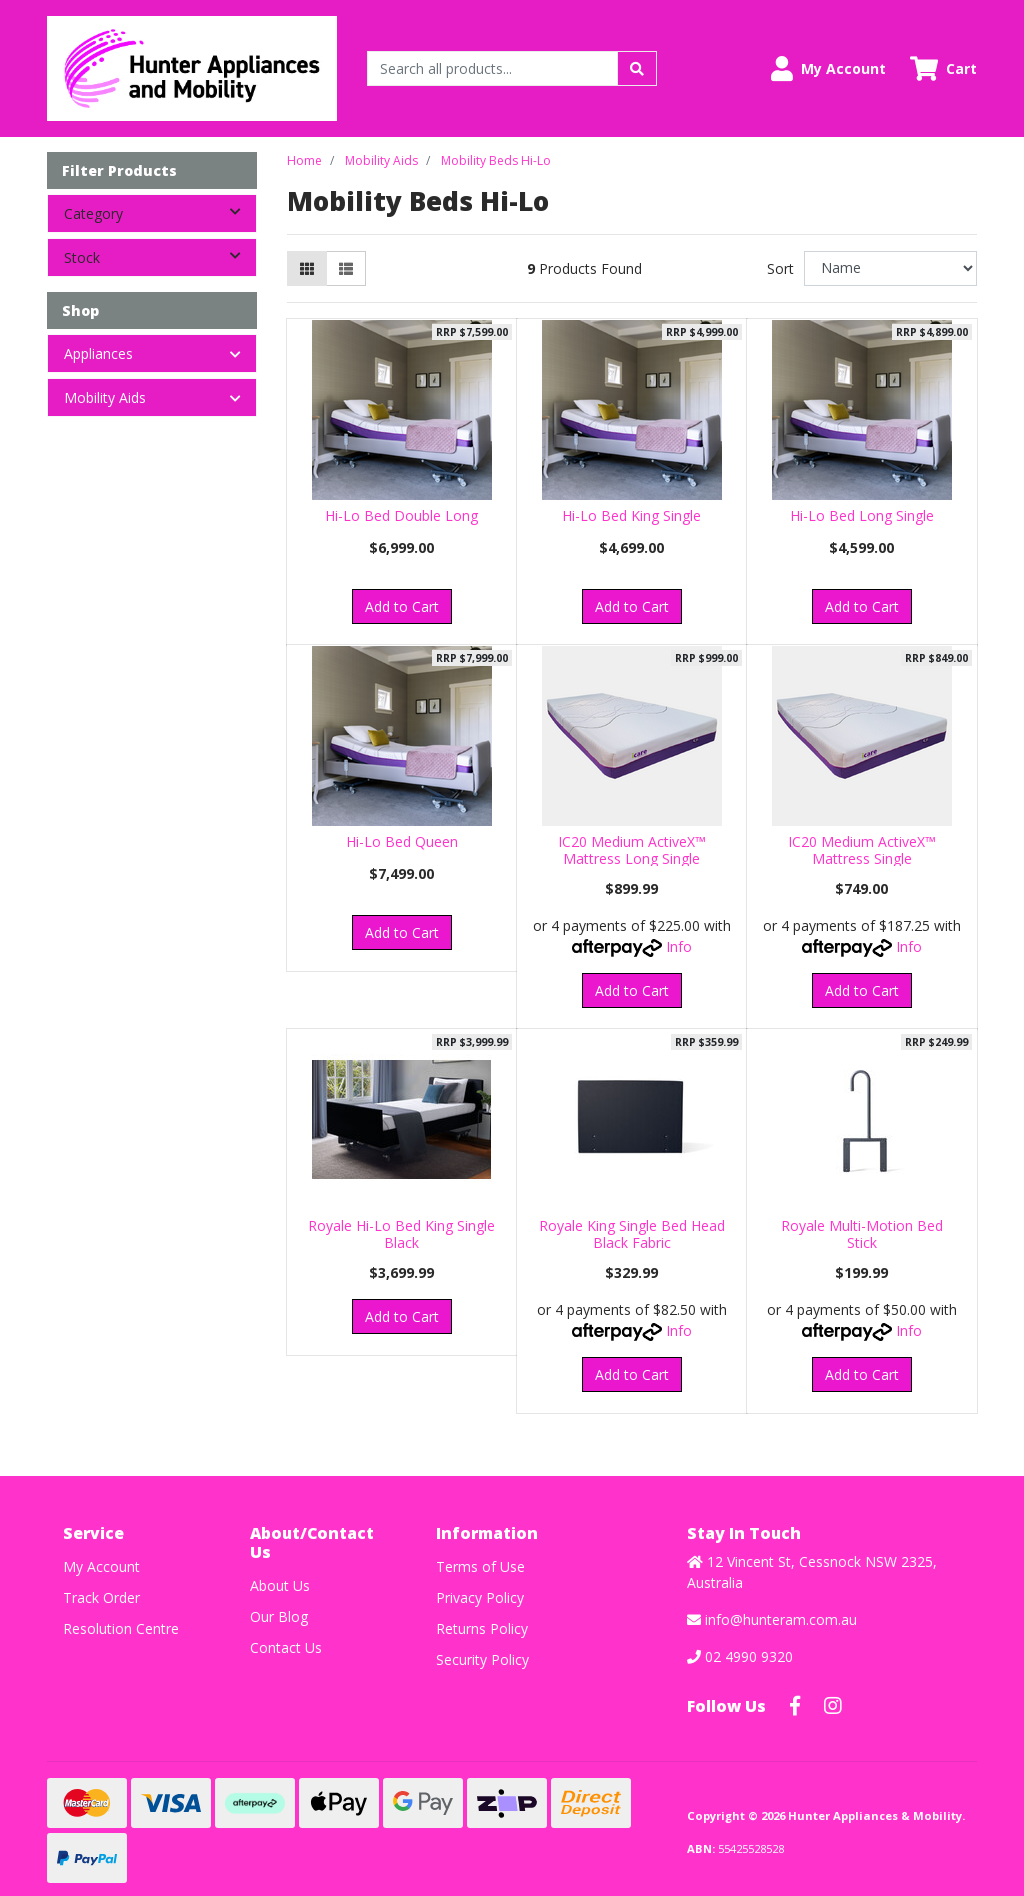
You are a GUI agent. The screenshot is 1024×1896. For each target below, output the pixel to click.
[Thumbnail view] (307, 268)
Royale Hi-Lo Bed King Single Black (401, 1234)
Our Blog (279, 1616)
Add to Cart (402, 606)
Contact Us (286, 1647)
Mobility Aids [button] (105, 397)
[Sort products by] (890, 268)
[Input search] (492, 68)
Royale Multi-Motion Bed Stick (862, 1234)
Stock (160, 256)
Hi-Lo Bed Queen (402, 841)
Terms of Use (480, 1566)
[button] (828, 68)
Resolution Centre (121, 1628)
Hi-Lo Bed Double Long (401, 515)
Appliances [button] (98, 353)
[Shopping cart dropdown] (943, 68)
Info (679, 946)
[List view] (346, 268)
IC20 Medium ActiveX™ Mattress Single (862, 850)
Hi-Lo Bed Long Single (862, 515)
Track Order (101, 1597)
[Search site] (637, 68)
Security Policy (482, 1659)
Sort (780, 268)
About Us (280, 1585)
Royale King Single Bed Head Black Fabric (632, 1234)
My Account (101, 1566)
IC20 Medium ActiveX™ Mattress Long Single (632, 850)
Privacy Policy (480, 1597)
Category (160, 212)
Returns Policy (482, 1628)
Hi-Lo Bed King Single (631, 515)
